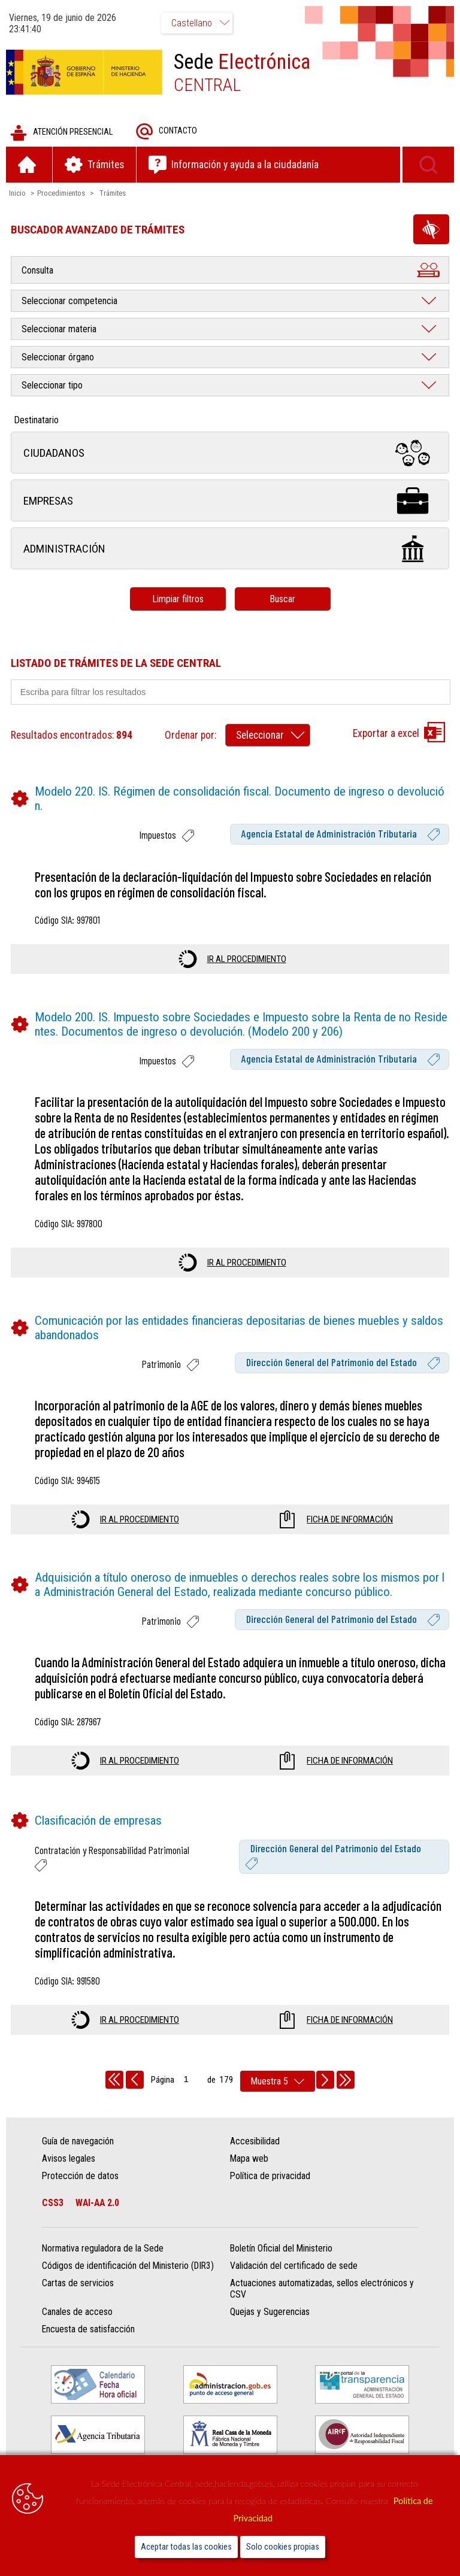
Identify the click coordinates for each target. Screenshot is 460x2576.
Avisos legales (68, 2158)
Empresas (230, 500)
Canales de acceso (77, 2312)
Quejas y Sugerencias (270, 2312)
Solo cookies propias (282, 2547)
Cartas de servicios (78, 2283)
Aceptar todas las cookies (186, 2547)
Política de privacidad (270, 2175)
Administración (230, 548)
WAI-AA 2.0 (97, 2202)
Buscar (282, 599)
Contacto (166, 131)
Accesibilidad (255, 2141)
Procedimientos (61, 193)
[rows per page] (277, 2081)
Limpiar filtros (178, 599)
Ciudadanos (230, 452)
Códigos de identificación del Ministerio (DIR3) (128, 2266)
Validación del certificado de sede (294, 2266)
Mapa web (249, 2158)
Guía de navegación (78, 2141)
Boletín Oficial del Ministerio (281, 2249)
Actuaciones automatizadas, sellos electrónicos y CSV (322, 2289)
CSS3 (52, 2202)
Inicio (17, 193)
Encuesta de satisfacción (88, 2329)
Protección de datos (80, 2175)
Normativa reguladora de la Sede (103, 2249)
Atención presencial (61, 133)
